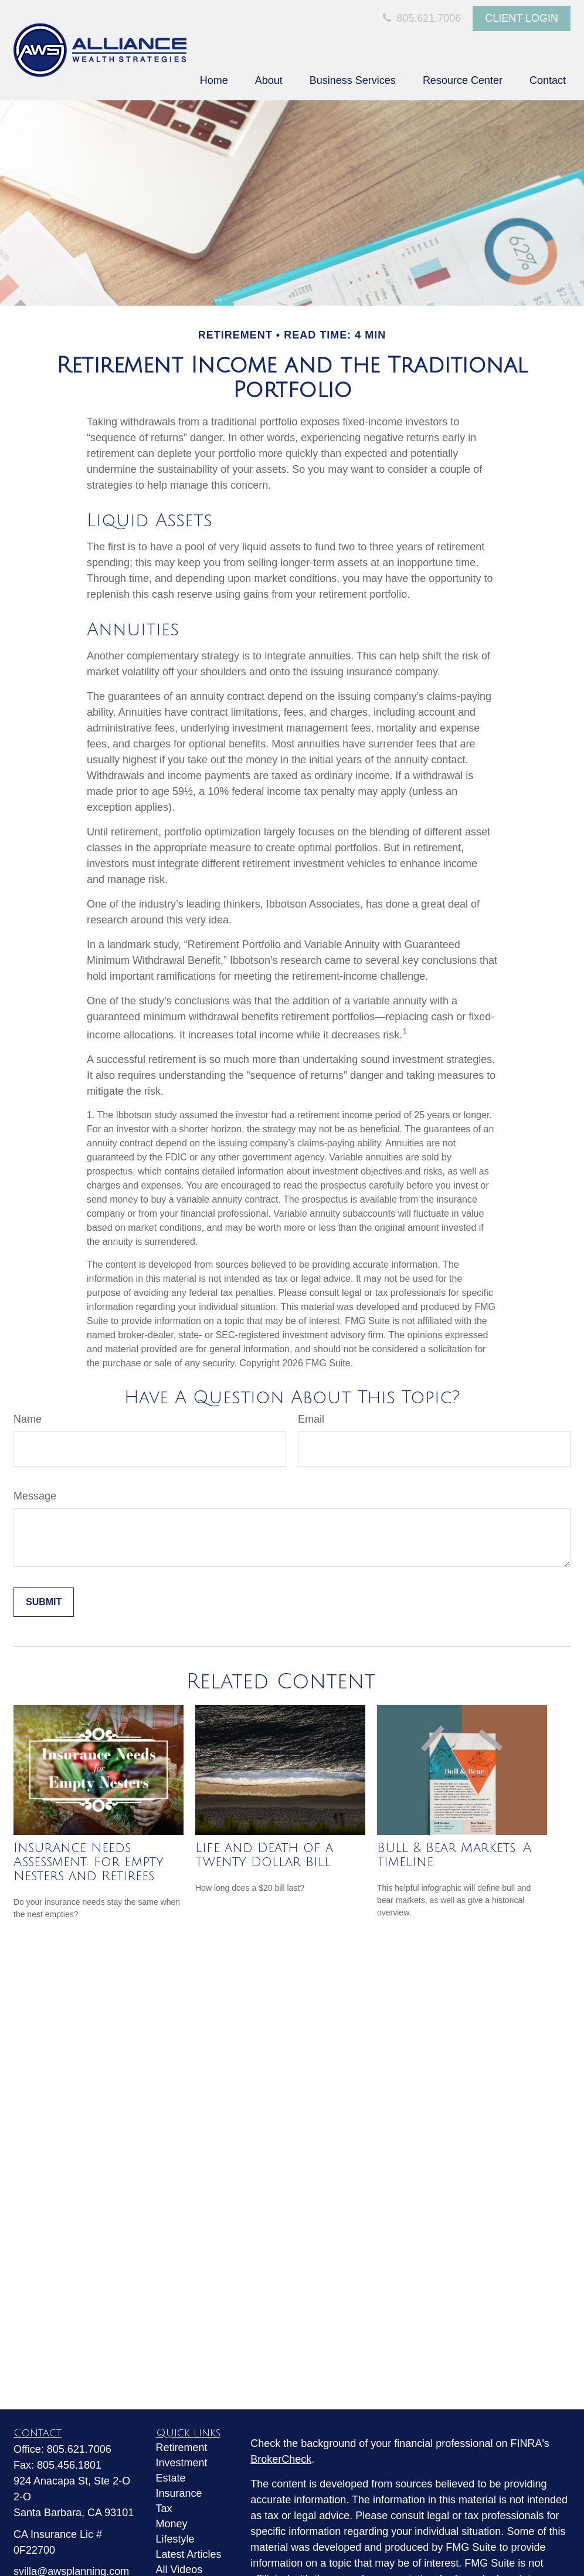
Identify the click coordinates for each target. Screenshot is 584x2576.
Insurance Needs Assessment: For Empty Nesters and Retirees (88, 1862)
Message (34, 1496)
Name (27, 1419)
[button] (214, 80)
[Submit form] (43, 1602)
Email (311, 1419)
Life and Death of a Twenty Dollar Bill (264, 1855)
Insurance (179, 2493)
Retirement (182, 2447)
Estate (171, 2478)
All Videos (179, 2569)
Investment (182, 2463)
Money (172, 2524)
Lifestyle (175, 2539)
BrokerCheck (280, 2459)
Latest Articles (189, 2554)
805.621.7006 (420, 18)
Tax (164, 2508)
